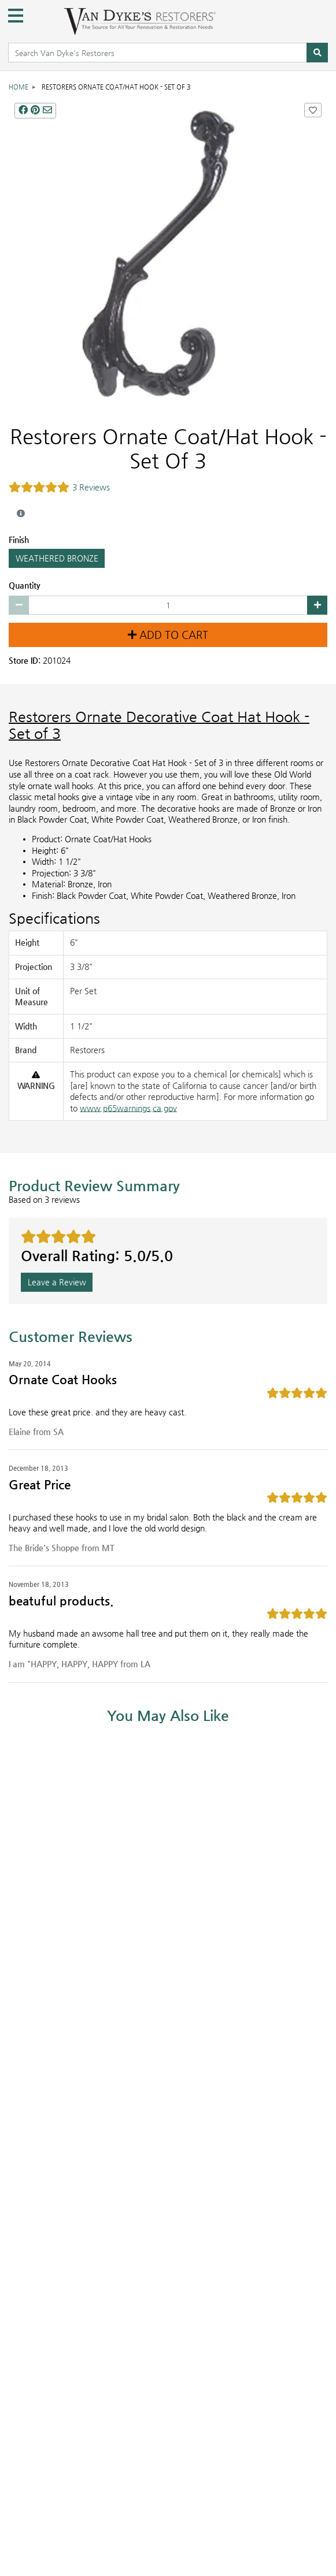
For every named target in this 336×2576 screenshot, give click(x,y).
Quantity (24, 585)
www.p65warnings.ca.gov (128, 1108)
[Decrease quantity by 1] (19, 605)
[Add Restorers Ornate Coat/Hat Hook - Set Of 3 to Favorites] (313, 110)
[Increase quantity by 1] (317, 605)
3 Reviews (91, 487)
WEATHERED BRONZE (56, 558)
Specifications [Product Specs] (54, 917)
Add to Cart (168, 635)
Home (18, 87)
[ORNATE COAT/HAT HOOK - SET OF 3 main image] (168, 256)
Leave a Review (57, 1282)
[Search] (317, 52)
